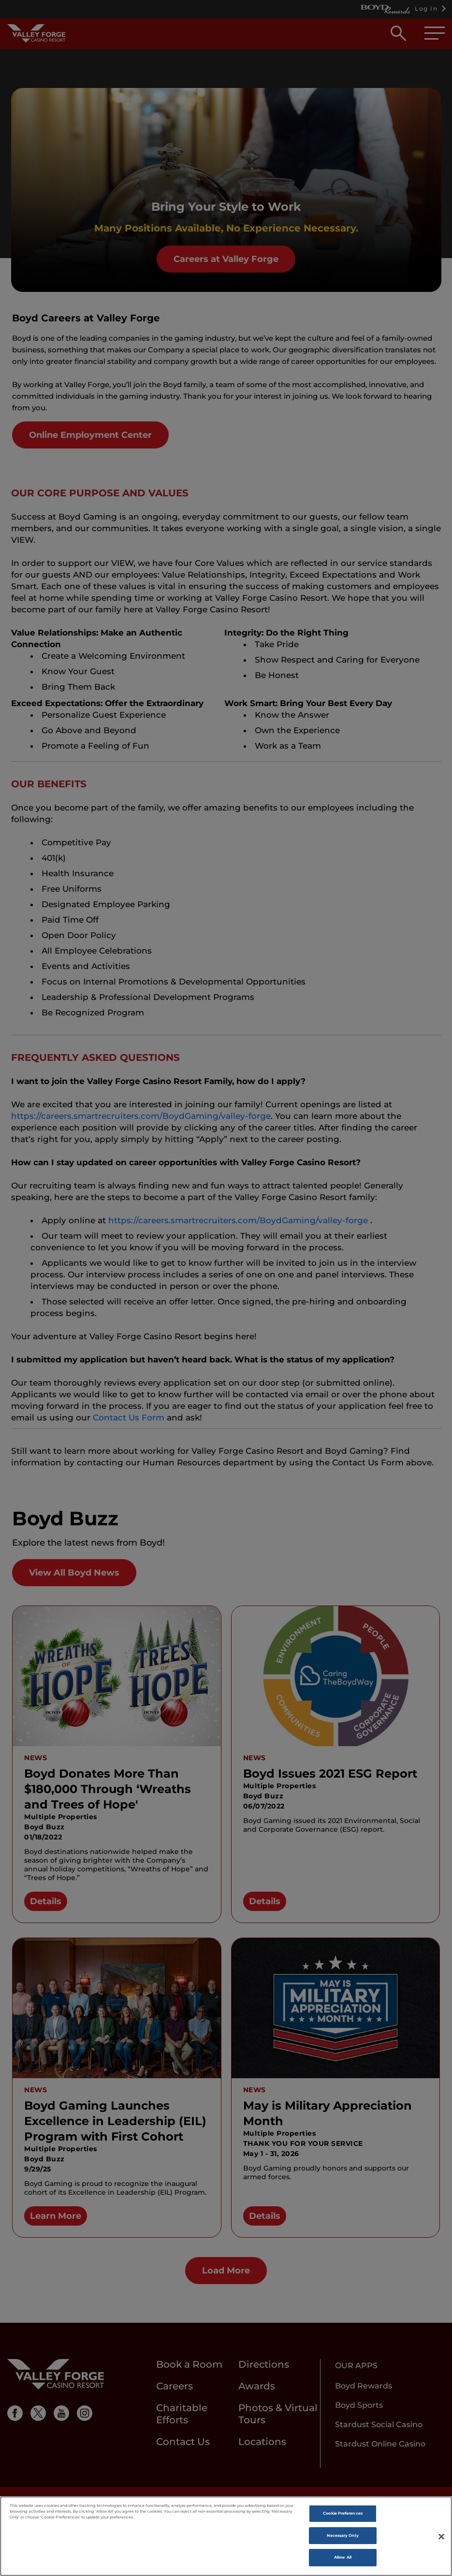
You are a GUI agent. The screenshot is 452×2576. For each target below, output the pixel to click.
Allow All (342, 2558)
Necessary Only (342, 2536)
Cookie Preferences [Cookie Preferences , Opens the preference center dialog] (342, 2514)
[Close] (441, 2537)
